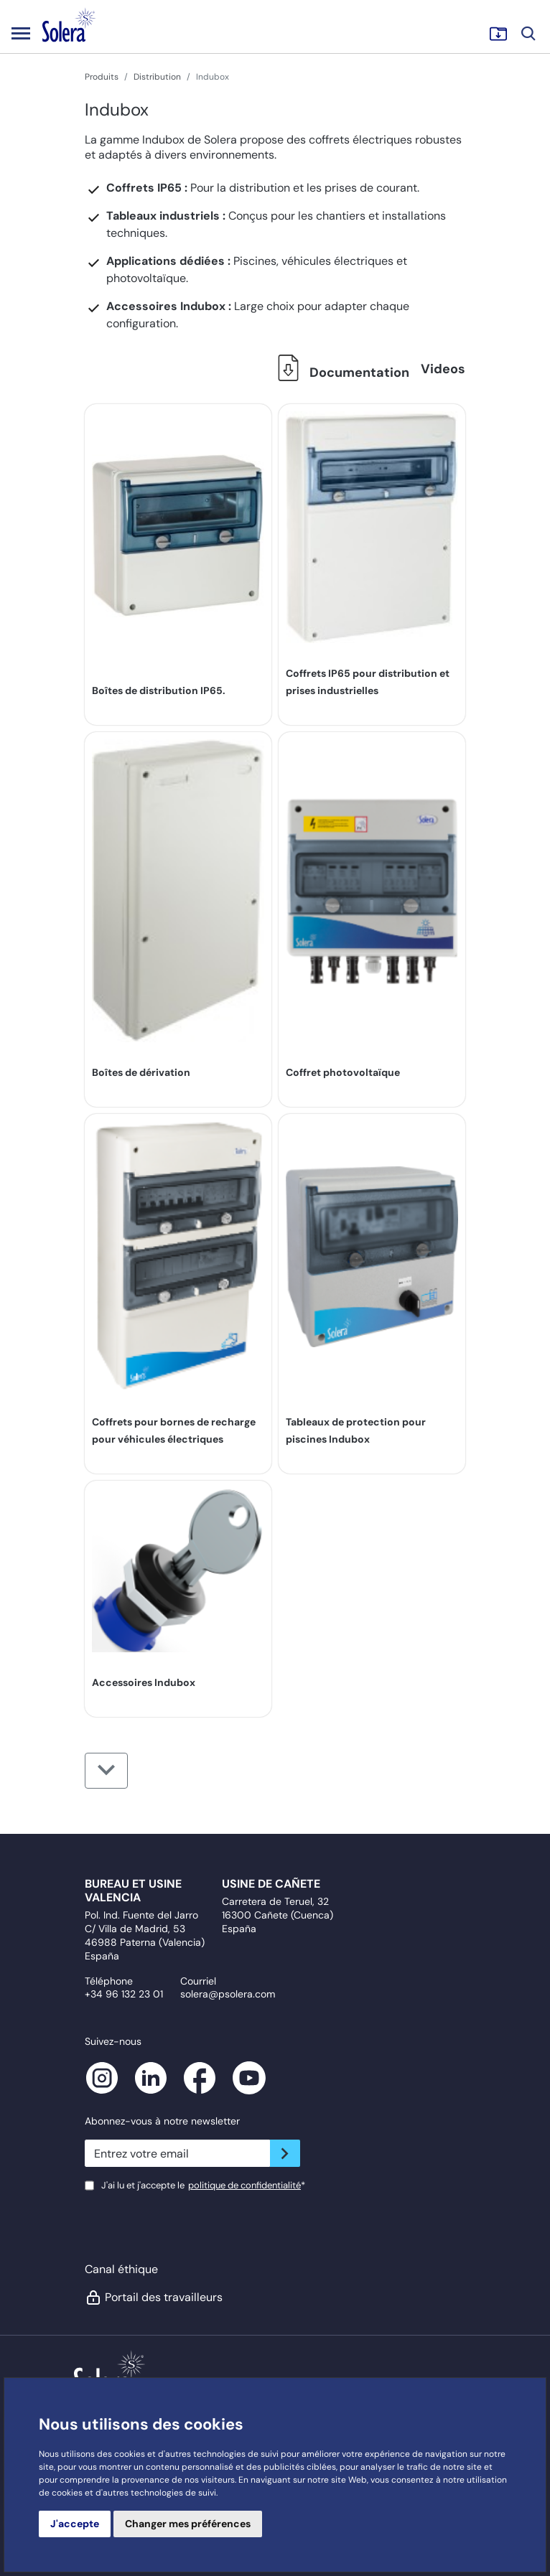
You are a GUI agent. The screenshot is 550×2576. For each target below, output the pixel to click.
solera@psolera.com (227, 1993)
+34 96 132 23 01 (124, 1993)
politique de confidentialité (244, 2185)
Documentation (339, 372)
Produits (101, 77)
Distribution (157, 77)
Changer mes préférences (188, 2523)
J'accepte (74, 2523)
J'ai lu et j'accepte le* (203, 2185)
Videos (443, 369)
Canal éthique (121, 2269)
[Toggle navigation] (21, 33)
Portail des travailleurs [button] (153, 2297)
